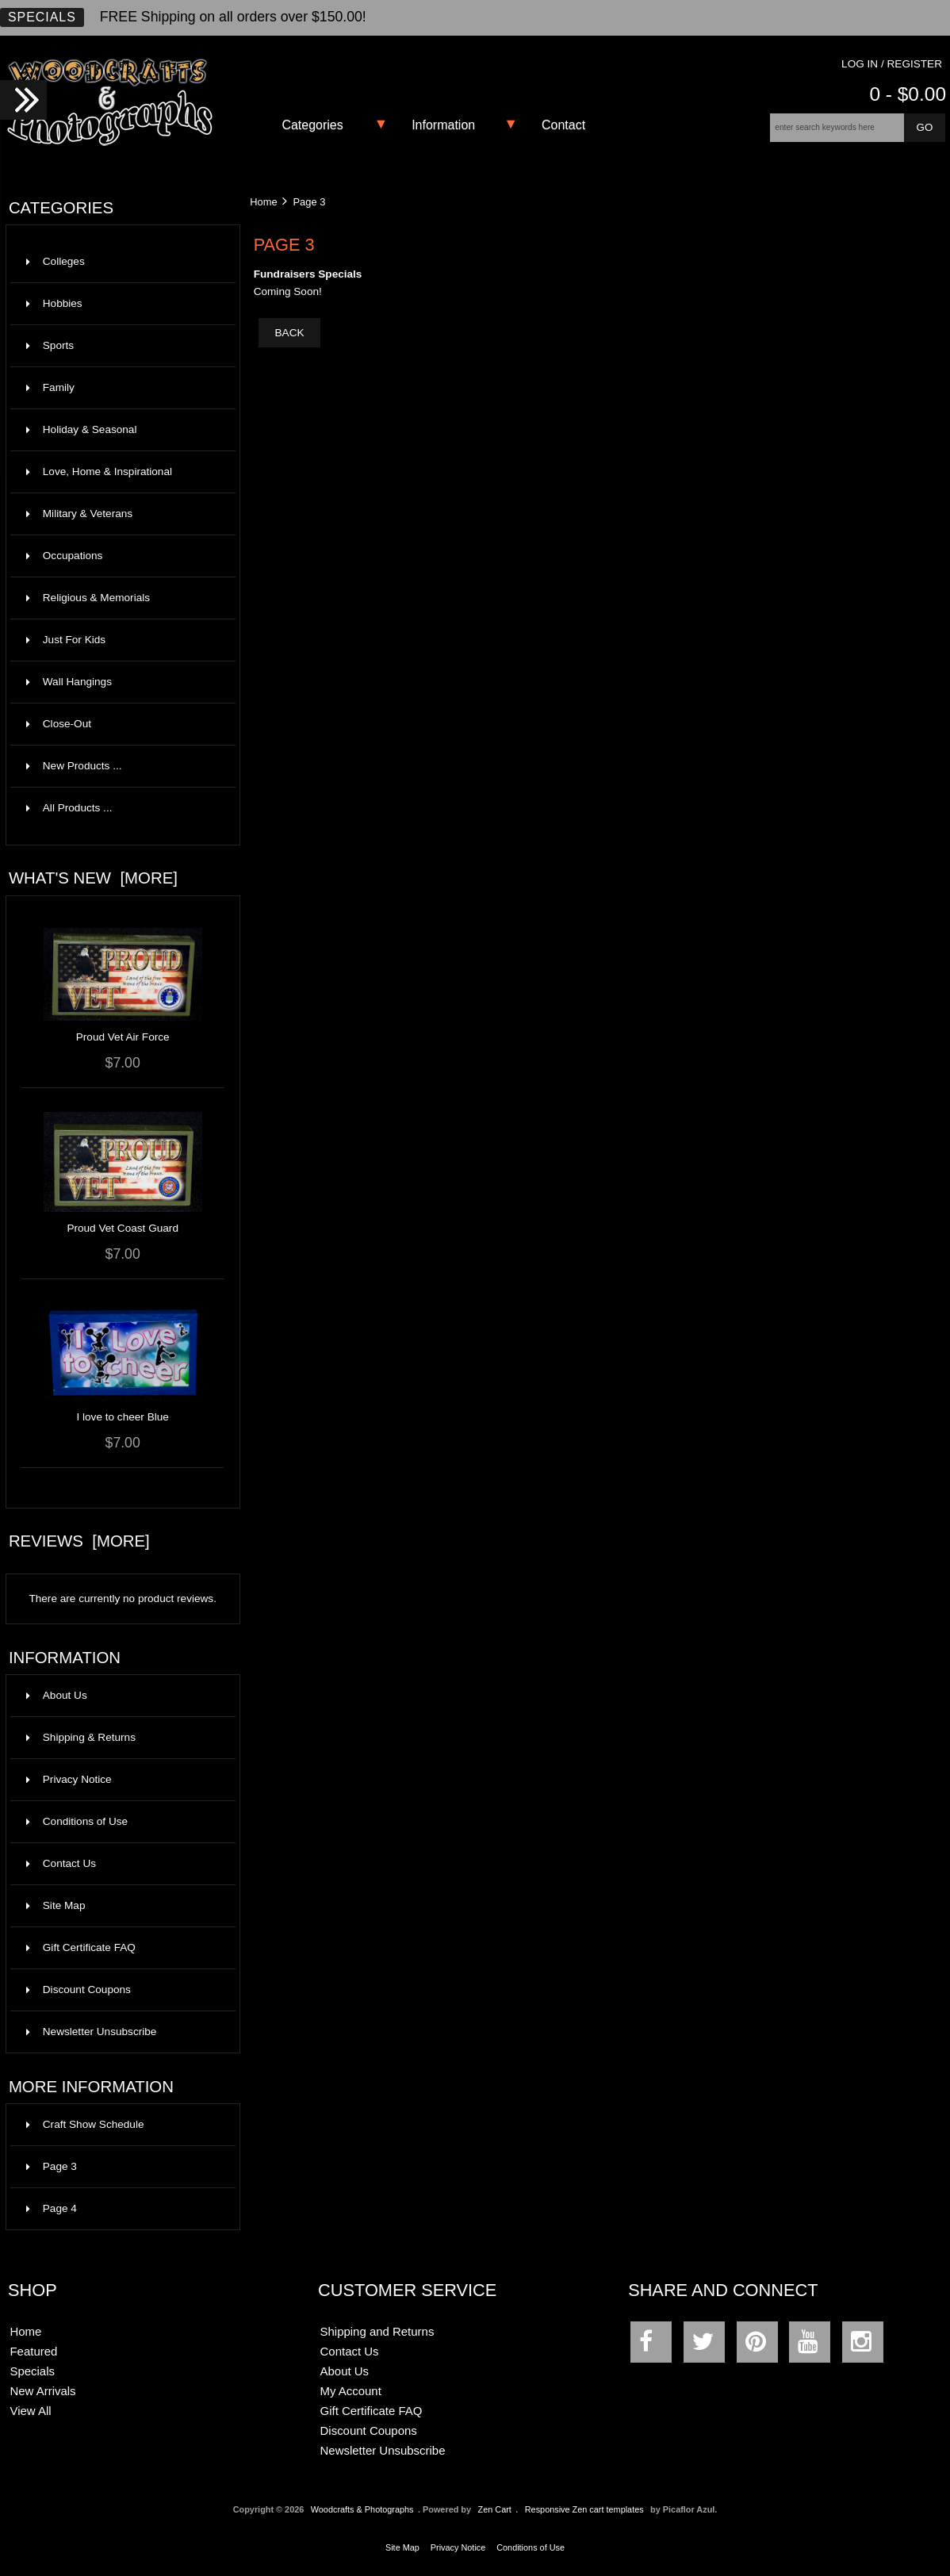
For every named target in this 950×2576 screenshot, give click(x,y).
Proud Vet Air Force (123, 1037)
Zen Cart (494, 2509)
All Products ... (69, 808)
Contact (563, 125)
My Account (350, 2391)
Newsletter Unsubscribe (91, 2031)
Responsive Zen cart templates (584, 2509)
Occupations (121, 556)
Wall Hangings (121, 682)
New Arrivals (42, 2391)
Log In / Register (891, 64)
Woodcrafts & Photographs (362, 2509)
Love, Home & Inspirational (121, 472)
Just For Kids (121, 640)
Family (121, 388)
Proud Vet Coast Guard (122, 1228)
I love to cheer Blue (122, 1417)
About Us (56, 1695)
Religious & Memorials (121, 598)
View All (30, 2410)
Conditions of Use (77, 1821)
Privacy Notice (69, 1779)
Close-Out (121, 724)
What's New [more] (93, 878)
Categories (312, 125)
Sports (121, 346)
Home (263, 202)
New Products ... (74, 766)
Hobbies (121, 303)
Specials (42, 17)
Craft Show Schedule (85, 2124)
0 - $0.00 (907, 94)
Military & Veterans (121, 514)
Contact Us (61, 1863)
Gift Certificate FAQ (81, 1947)
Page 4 (51, 2208)
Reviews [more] (79, 1541)
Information (443, 125)
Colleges (121, 261)
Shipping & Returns (81, 1737)
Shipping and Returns (377, 2331)
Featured (33, 2351)
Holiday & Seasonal (121, 430)
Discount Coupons (78, 1989)
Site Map (56, 1905)
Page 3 (51, 2166)
